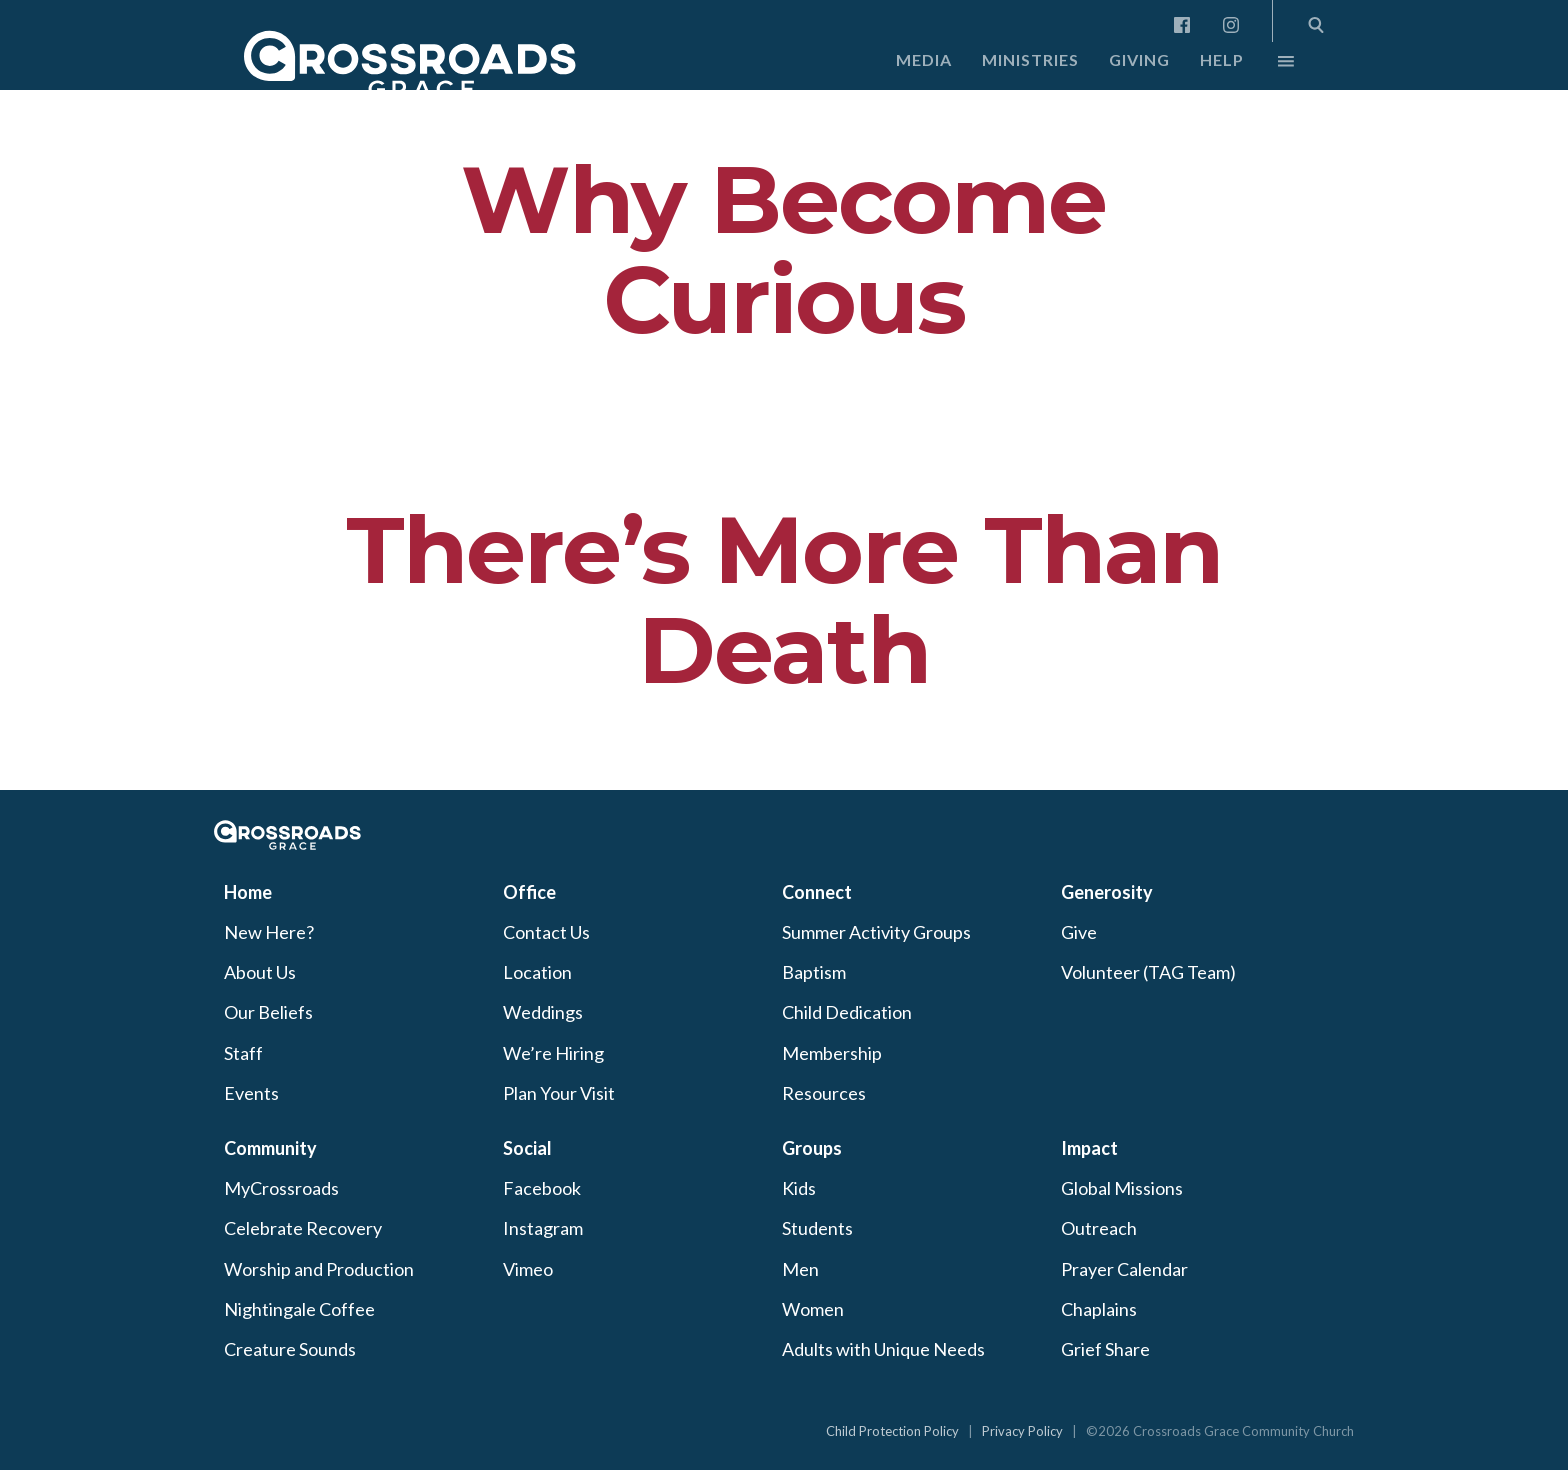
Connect (817, 892)
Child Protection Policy (892, 1431)
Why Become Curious (783, 249)
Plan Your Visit (559, 1093)
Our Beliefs (268, 1012)
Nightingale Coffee (299, 1309)
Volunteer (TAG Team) (1148, 972)
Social (527, 1148)
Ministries (1030, 59)
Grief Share (1105, 1349)
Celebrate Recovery (303, 1228)
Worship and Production (319, 1269)
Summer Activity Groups (876, 932)
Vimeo (528, 1269)
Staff (243, 1053)
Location (537, 972)
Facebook (542, 1188)
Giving (1139, 59)
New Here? (269, 932)
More (1269, 66)
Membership (832, 1053)
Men (800, 1269)
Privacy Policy (1022, 1431)
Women (813, 1309)
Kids (799, 1188)
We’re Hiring (553, 1053)
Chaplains (1099, 1309)
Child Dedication (847, 1012)
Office (529, 892)
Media (924, 59)
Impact (1089, 1148)
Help (1222, 59)
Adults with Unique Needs (883, 1349)
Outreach (1099, 1228)
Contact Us (546, 932)
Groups (812, 1148)
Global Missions (1122, 1188)
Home (248, 892)
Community (270, 1148)
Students (817, 1228)
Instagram (543, 1228)
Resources (824, 1093)
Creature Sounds (290, 1349)
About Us (260, 972)
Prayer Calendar (1124, 1269)
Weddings (543, 1012)
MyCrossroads (281, 1188)
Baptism (814, 972)
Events (251, 1093)
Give (1079, 932)
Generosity (1107, 892)
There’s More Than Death (784, 599)
